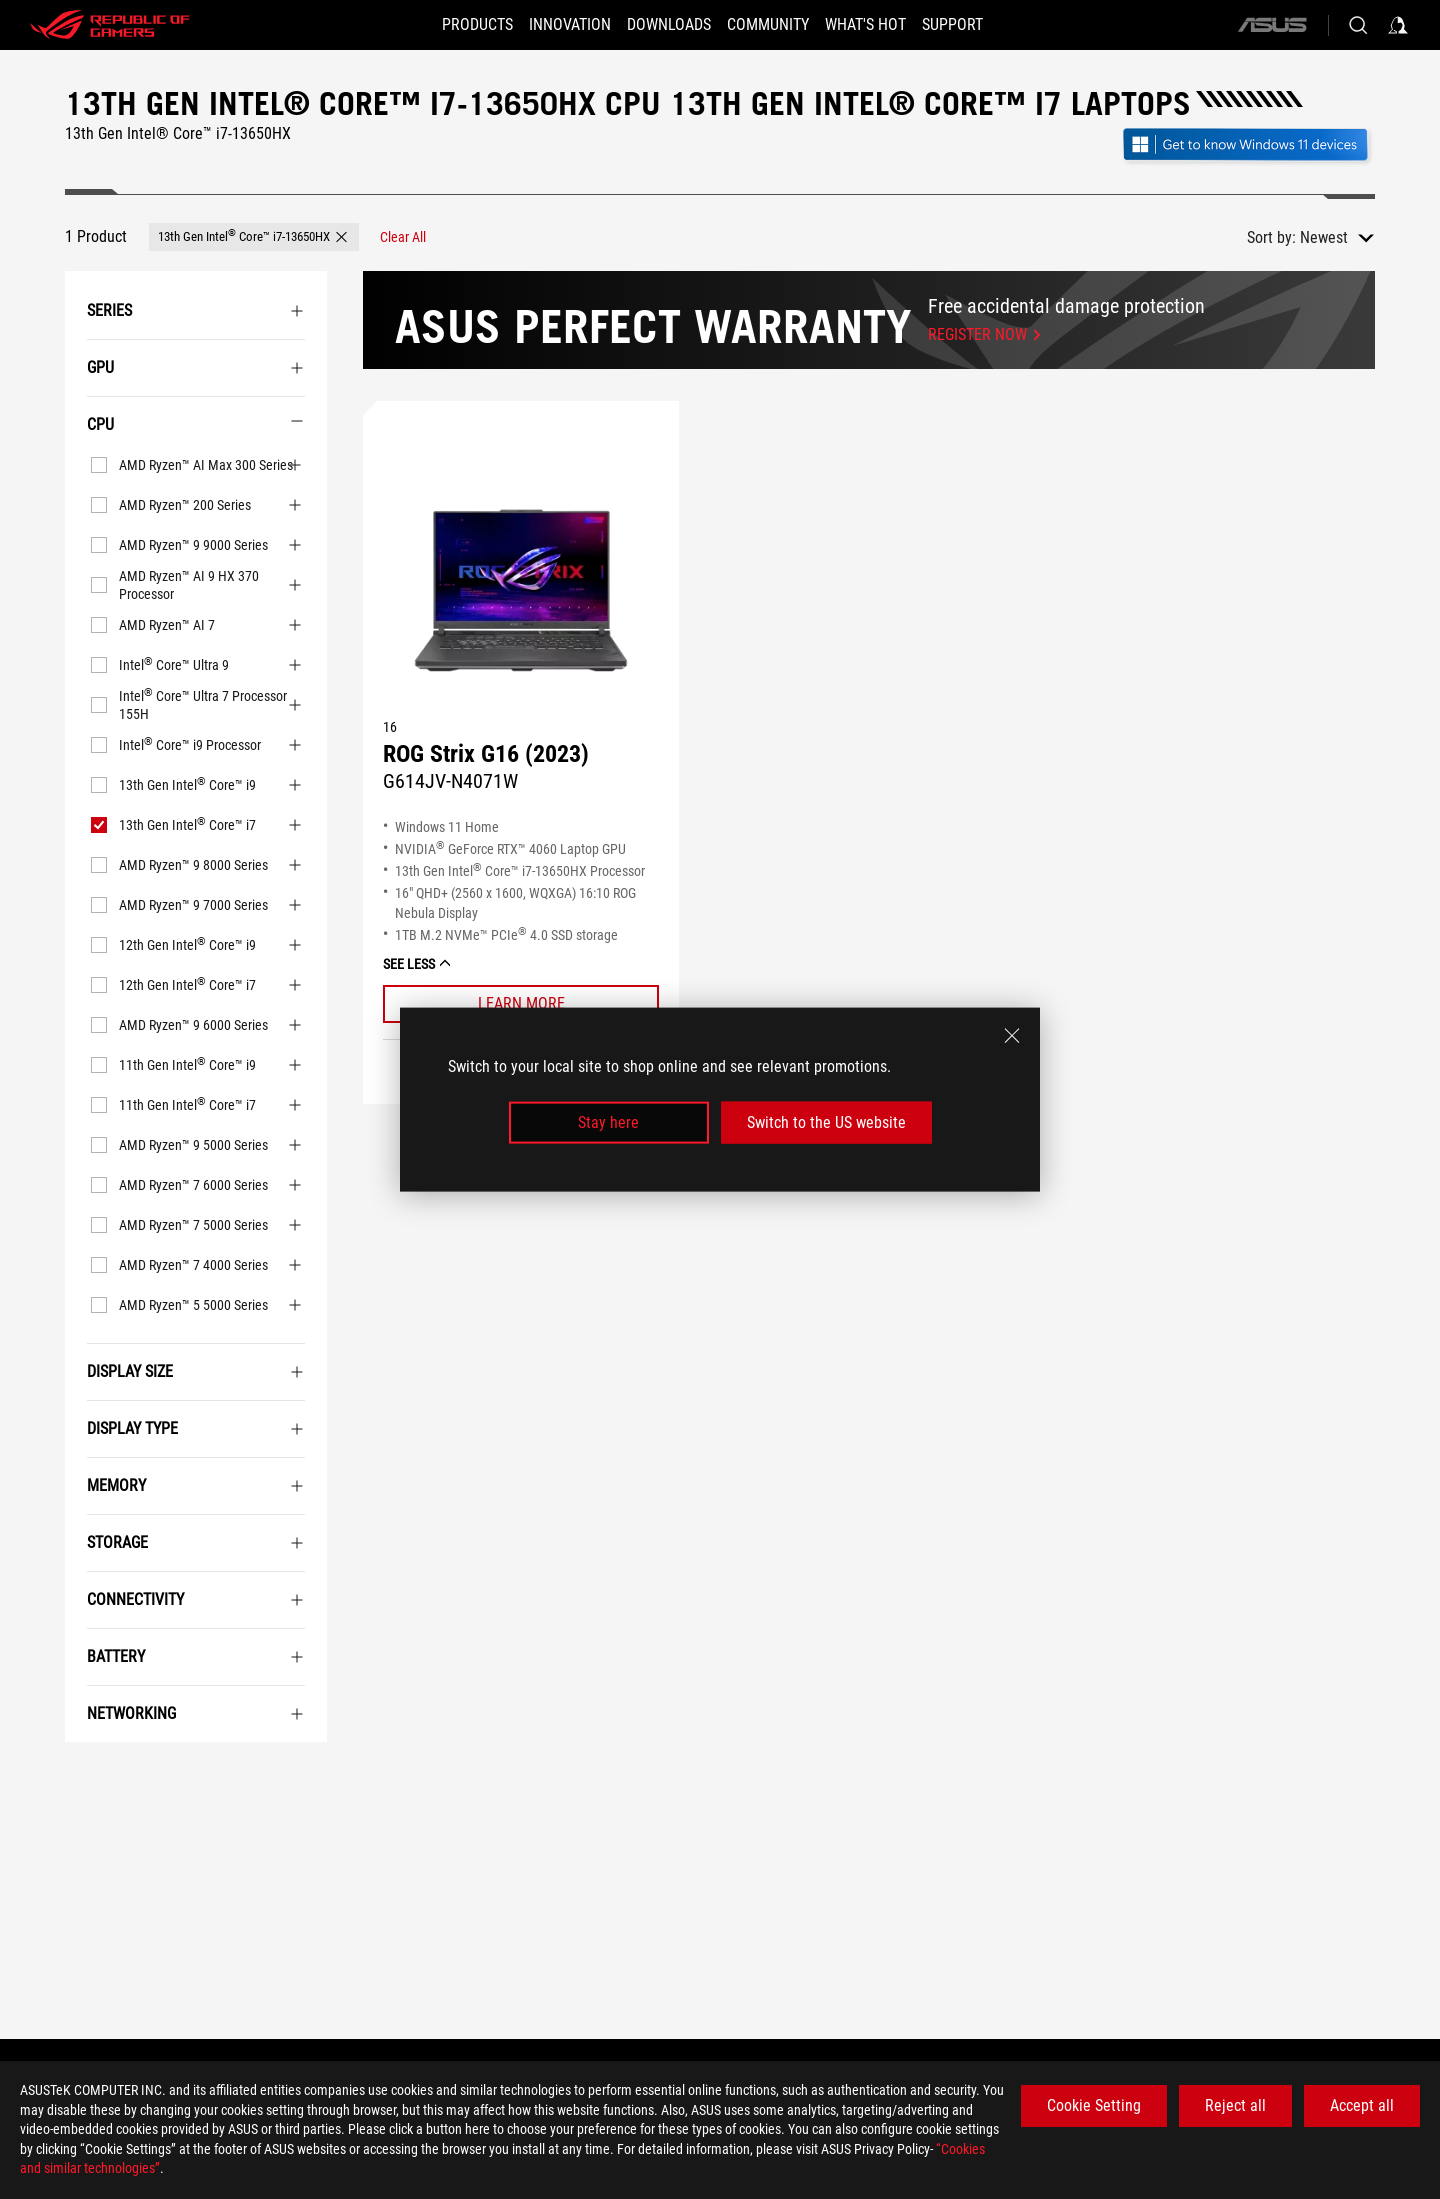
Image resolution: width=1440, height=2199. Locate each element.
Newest (1324, 237)
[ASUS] (1272, 25)
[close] (1012, 1035)
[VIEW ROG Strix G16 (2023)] (521, 593)
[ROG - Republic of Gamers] (110, 25)
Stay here (608, 1122)
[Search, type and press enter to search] (1358, 25)
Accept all (1362, 2105)
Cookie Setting (1094, 2105)
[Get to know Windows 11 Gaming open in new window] (1247, 146)
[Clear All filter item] (403, 237)
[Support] (982, 25)
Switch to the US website (826, 1122)
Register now (977, 334)
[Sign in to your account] (1398, 25)
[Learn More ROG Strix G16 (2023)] (521, 1004)
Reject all (1235, 2105)
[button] (254, 237)
